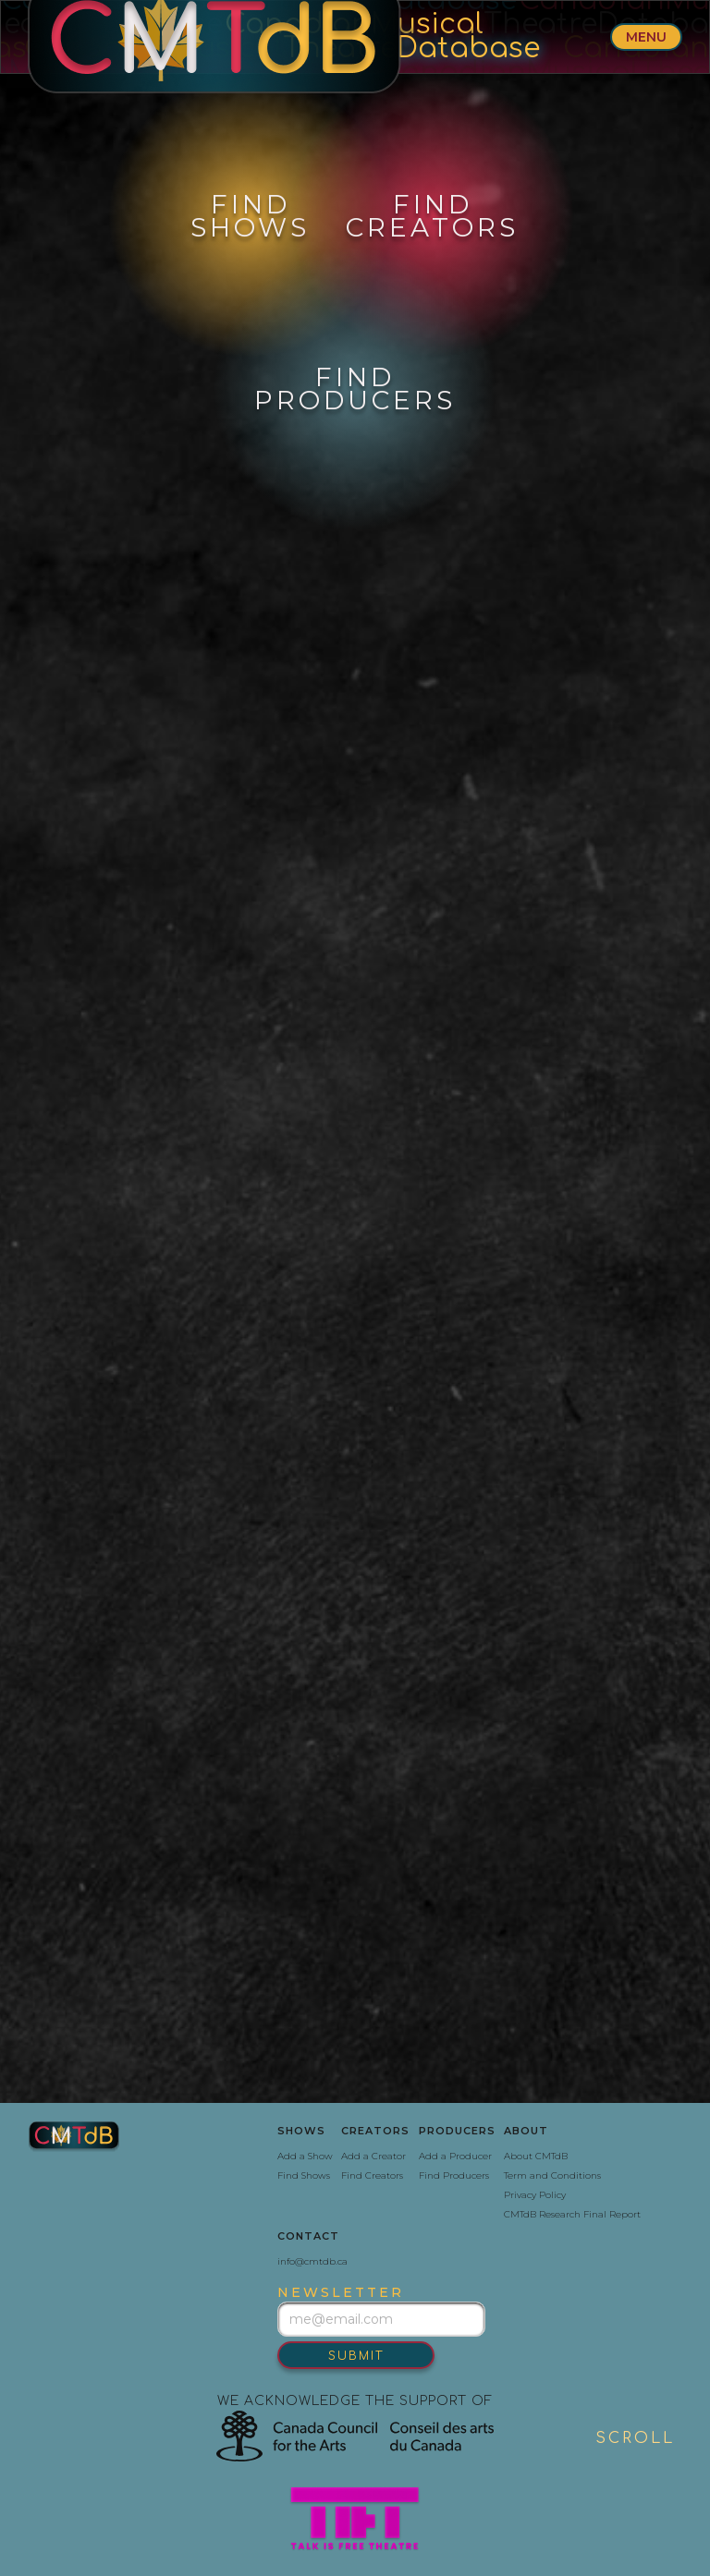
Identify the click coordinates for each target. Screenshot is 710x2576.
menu (646, 37)
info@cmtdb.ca (312, 2261)
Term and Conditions (552, 2175)
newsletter (340, 2292)
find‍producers (355, 389)
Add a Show (305, 2156)
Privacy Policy (535, 2195)
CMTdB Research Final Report (572, 2214)
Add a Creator (373, 2156)
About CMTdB (536, 2156)
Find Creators (372, 2175)
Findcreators (432, 216)
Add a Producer (455, 2156)
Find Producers (454, 2175)
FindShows (250, 216)
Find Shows (303, 2175)
